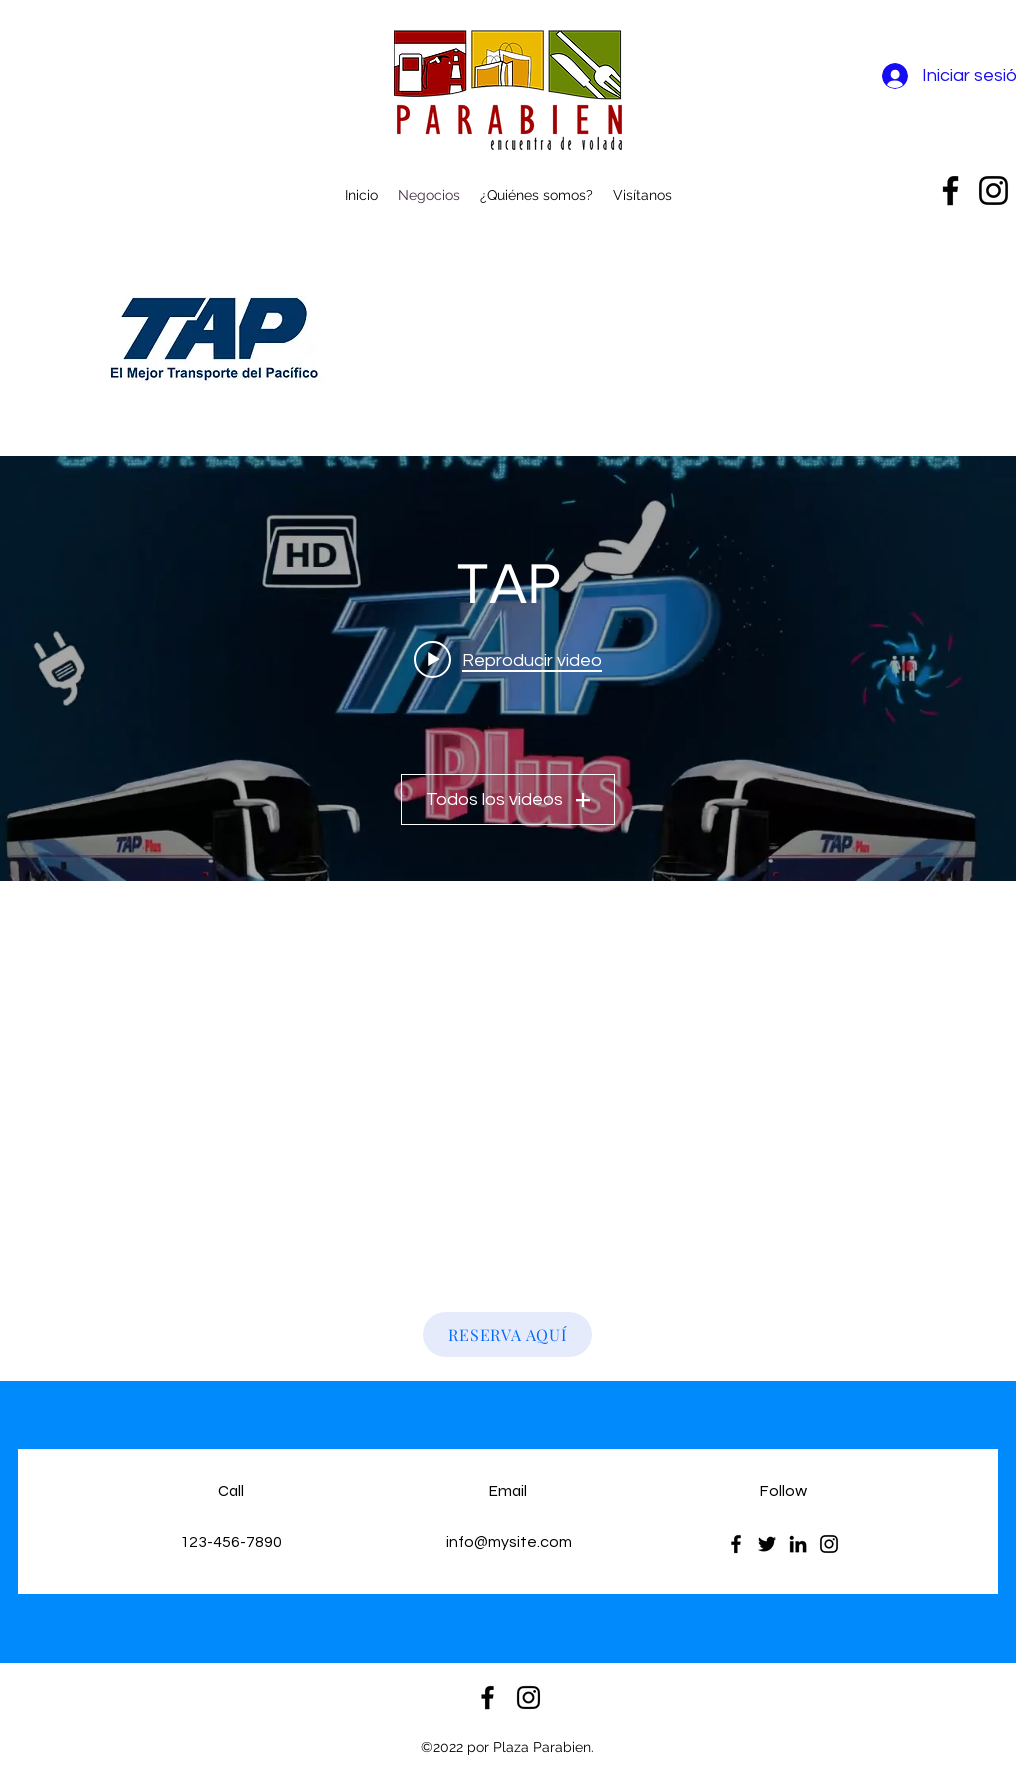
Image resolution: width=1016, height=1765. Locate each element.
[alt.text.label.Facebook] (950, 190)
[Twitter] (767, 1544)
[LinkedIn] (798, 1544)
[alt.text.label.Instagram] (993, 190)
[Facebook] (736, 1544)
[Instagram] (829, 1544)
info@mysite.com (509, 1542)
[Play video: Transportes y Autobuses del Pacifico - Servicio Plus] (508, 659)
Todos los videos (508, 799)
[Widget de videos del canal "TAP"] (508, 668)
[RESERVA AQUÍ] (507, 1334)
